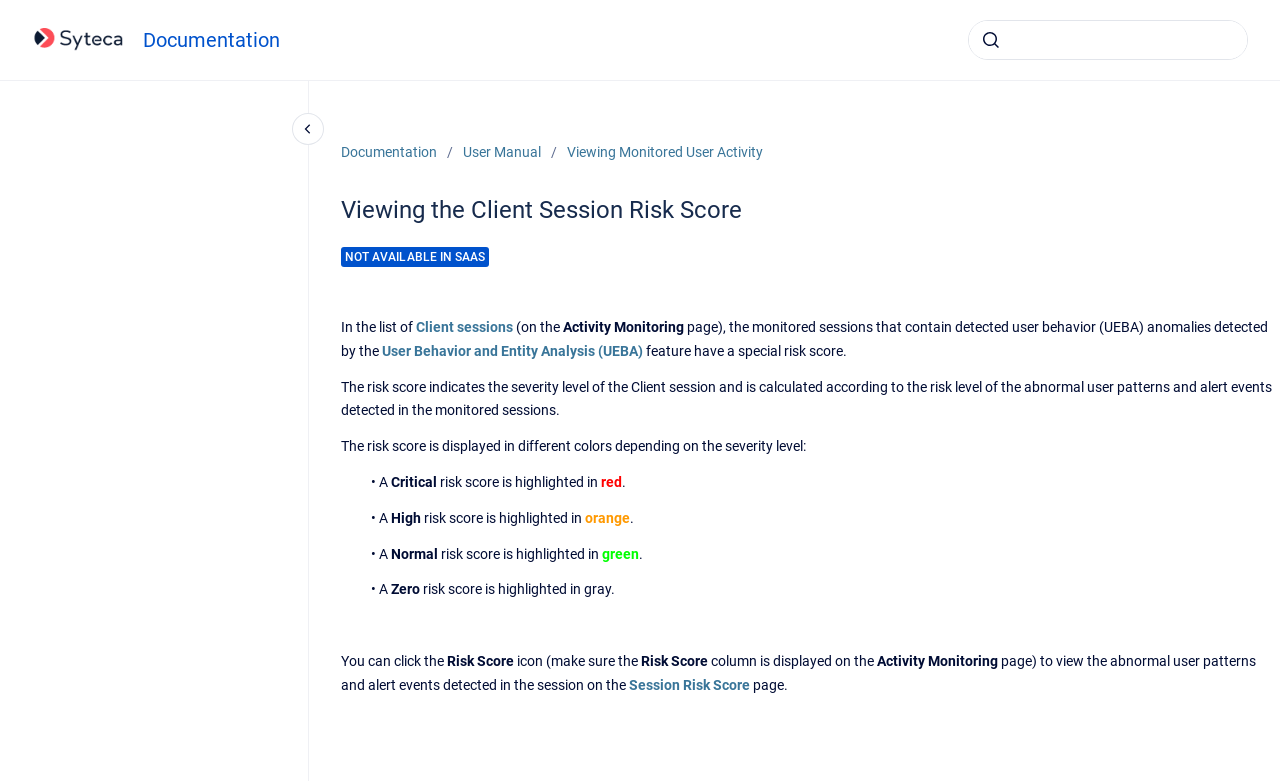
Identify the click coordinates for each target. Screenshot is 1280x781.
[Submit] (991, 40)
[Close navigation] (308, 129)
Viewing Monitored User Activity (665, 152)
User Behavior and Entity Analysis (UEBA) (512, 351)
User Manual (502, 152)
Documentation (211, 40)
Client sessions (464, 327)
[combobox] (1108, 40)
